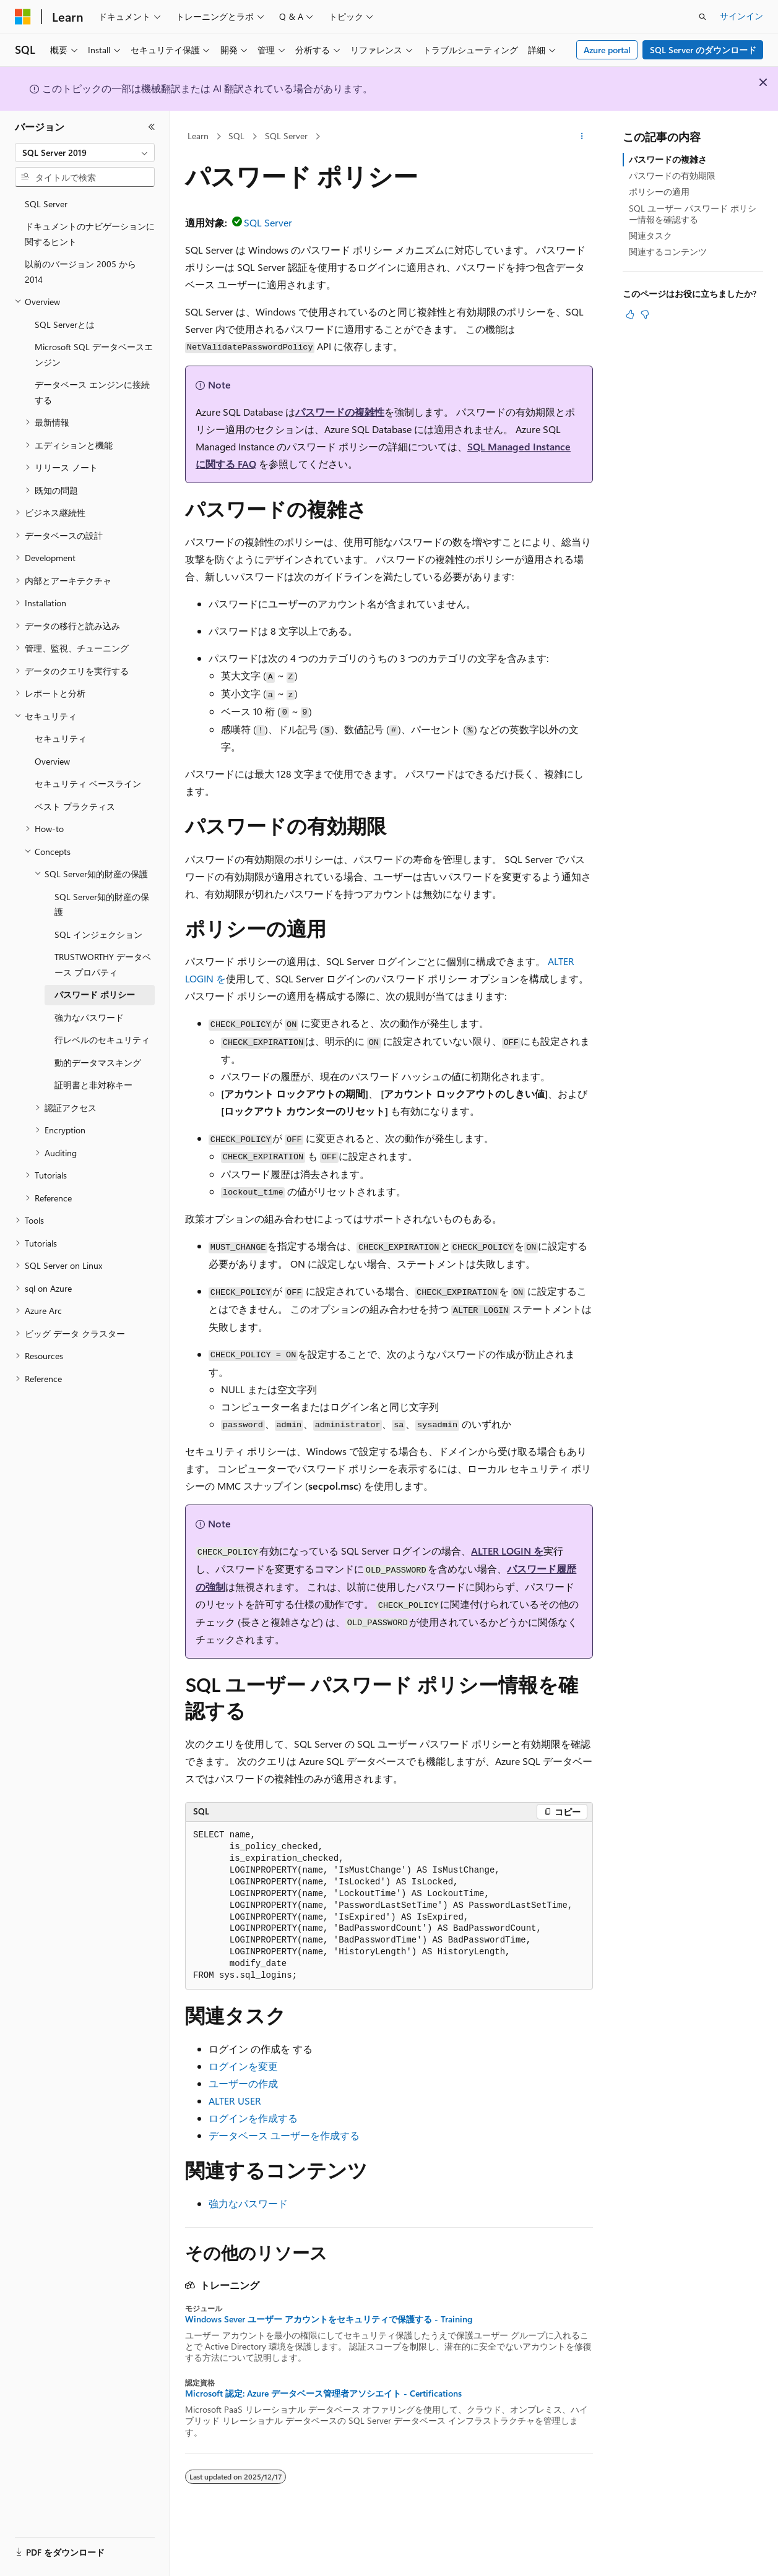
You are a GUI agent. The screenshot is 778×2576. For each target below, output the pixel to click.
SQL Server (286, 136)
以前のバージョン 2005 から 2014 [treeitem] (80, 271)
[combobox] (85, 153)
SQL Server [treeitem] (46, 204)
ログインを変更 (243, 2065)
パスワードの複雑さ (668, 159)
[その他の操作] (582, 137)
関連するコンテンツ (668, 251)
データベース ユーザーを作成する (284, 2135)
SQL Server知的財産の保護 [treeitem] (101, 904)
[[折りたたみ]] (152, 127)
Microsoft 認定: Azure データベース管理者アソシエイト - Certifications (323, 2393)
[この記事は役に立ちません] (645, 314)
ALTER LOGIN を (507, 1550)
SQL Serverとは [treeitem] (65, 324)
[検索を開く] (702, 17)
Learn (198, 136)
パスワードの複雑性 (339, 411)
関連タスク (650, 235)
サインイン (741, 16)
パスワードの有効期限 (672, 175)
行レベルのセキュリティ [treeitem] (102, 1039)
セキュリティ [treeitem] (61, 738)
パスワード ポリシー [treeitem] (94, 994)
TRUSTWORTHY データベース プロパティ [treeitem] (102, 964)
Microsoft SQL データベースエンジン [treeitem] (94, 354)
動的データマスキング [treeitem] (97, 1062)
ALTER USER (235, 2100)
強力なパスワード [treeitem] (89, 1017)
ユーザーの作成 (243, 2083)
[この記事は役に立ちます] (630, 314)
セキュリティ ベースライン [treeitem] (88, 783)
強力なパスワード (248, 2203)
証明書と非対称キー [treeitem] (93, 1085)
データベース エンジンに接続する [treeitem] (92, 392)
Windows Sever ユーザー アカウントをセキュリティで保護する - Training (328, 2319)
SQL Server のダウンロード (703, 50)
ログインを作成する (253, 2117)
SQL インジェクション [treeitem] (98, 934)
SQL (236, 136)
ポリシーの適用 (659, 191)
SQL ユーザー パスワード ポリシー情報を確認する (692, 213)
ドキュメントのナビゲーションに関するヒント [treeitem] (90, 233)
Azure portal (607, 50)
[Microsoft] (23, 17)
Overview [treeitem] (52, 761)
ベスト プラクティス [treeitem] (75, 806)
